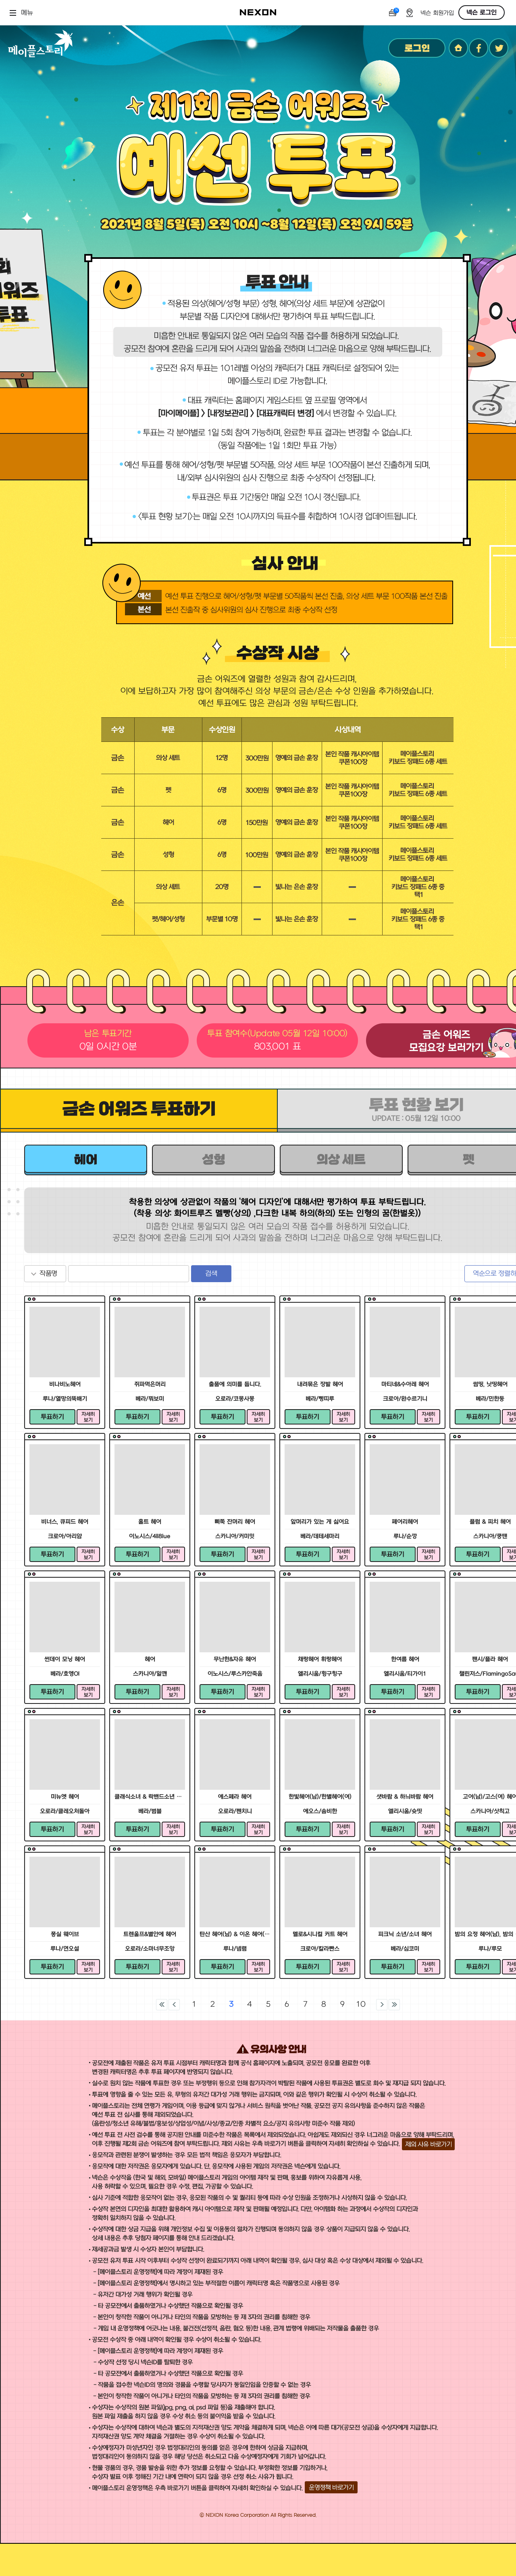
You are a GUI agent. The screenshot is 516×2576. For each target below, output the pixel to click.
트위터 (498, 48)
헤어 (85, 1160)
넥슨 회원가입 (437, 13)
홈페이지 (458, 48)
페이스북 (478, 48)
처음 (161, 2004)
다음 (381, 2004)
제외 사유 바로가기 (428, 2144)
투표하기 (52, 1416)
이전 (174, 2004)
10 (361, 2004)
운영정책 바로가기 (331, 2487)
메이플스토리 (40, 43)
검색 (211, 1273)
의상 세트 (341, 1160)
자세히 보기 (88, 1416)
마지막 (394, 2004)
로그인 (416, 48)
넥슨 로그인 (481, 12)
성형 (213, 1160)
